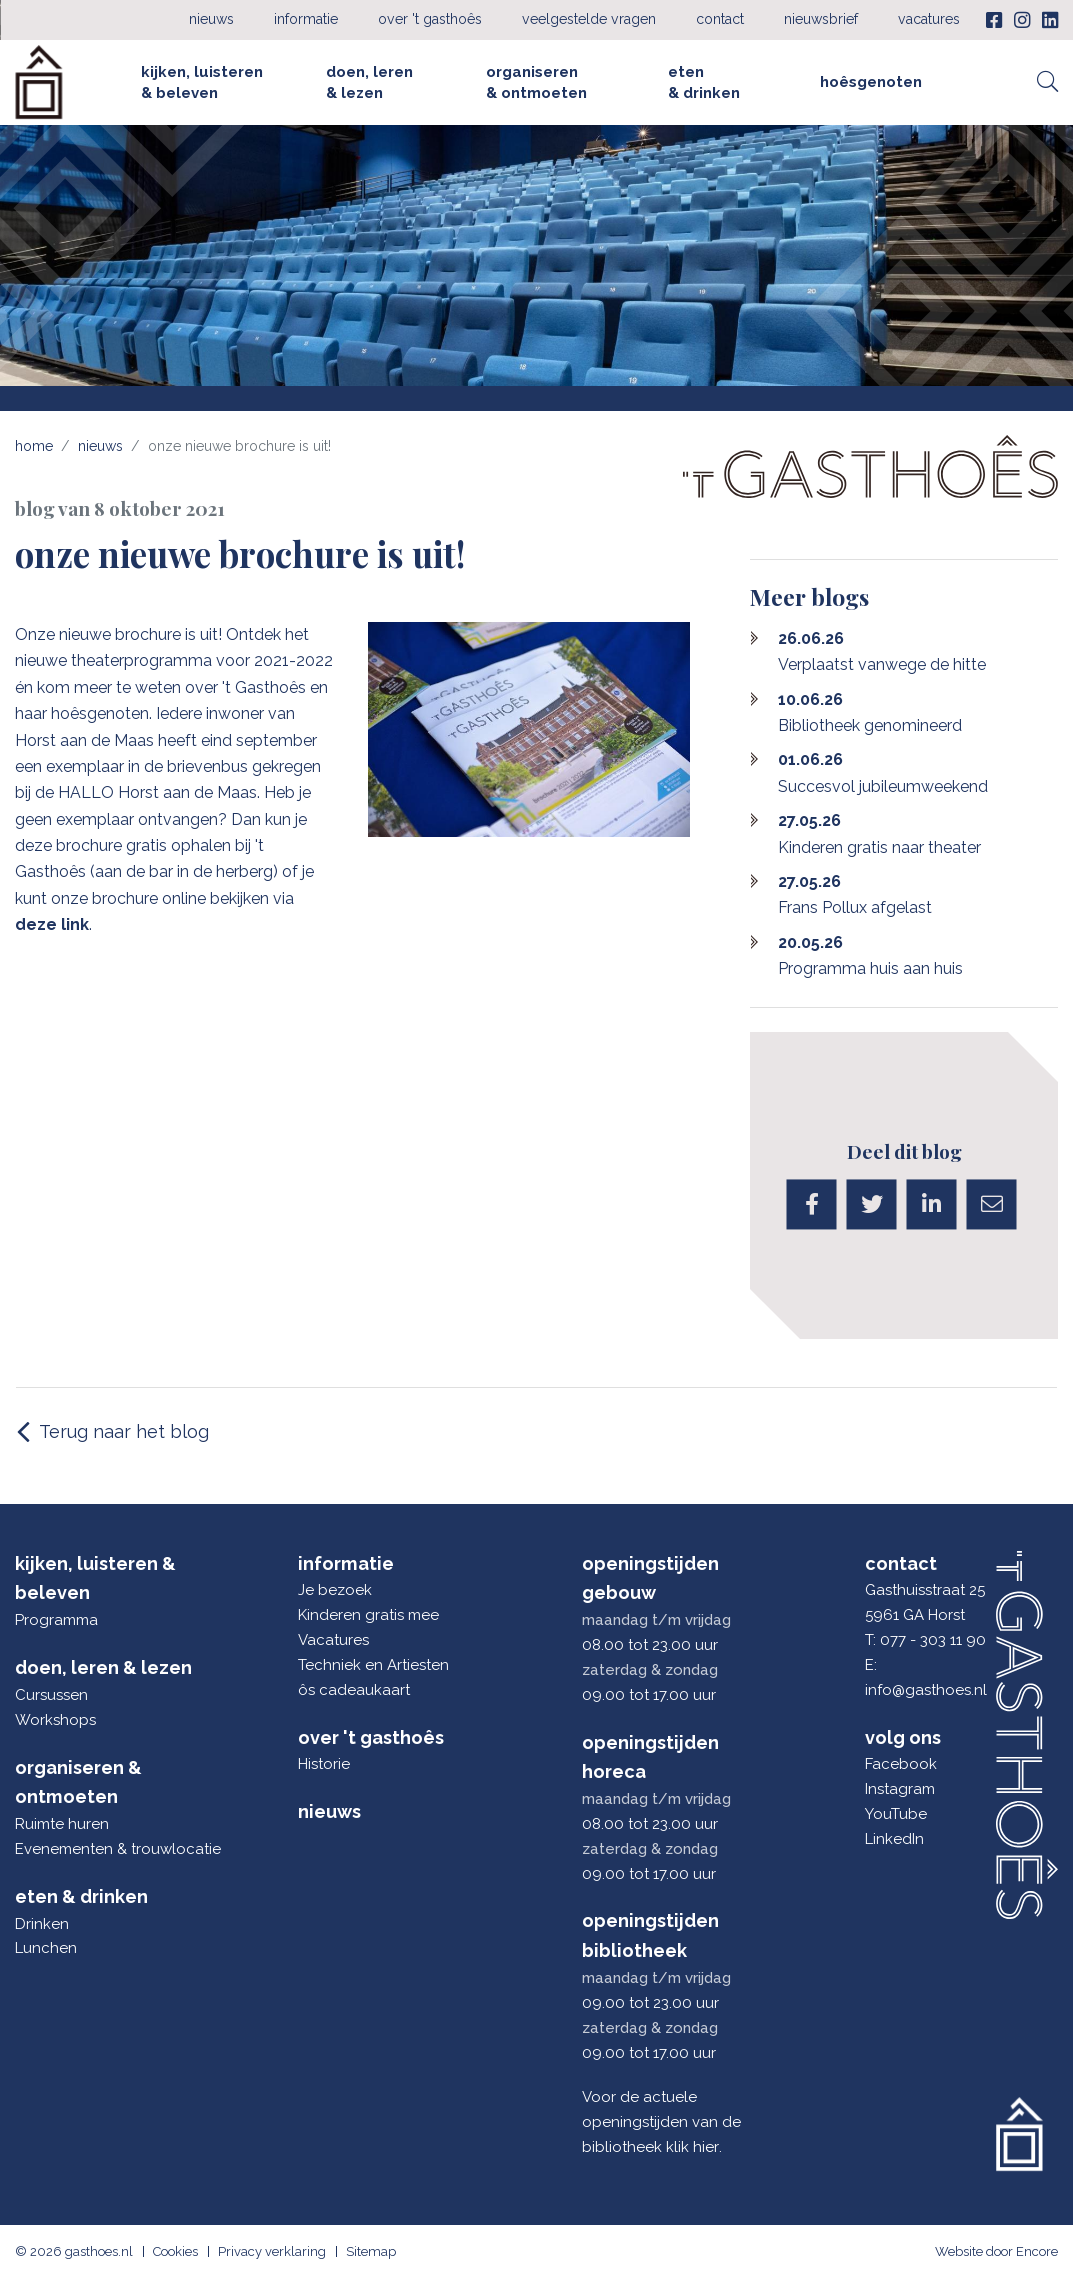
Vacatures (929, 19)
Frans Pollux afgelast (855, 894)
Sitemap (371, 2251)
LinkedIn (894, 1839)
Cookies (175, 2251)
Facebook (901, 1764)
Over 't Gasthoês (430, 19)
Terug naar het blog (124, 1431)
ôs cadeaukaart (354, 1690)
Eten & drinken (704, 82)
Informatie (306, 19)
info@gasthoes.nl (926, 1690)
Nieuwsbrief (821, 19)
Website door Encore (996, 2251)
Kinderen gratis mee (368, 1615)
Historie (324, 1764)
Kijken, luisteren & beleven (202, 82)
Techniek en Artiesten (373, 1665)
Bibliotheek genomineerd (870, 712)
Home (34, 446)
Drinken (42, 1924)
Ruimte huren (62, 1824)
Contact (720, 19)
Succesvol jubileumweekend (883, 772)
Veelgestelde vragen (589, 19)
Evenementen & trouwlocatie (111, 1849)
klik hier (692, 2147)
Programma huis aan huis (870, 955)
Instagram (900, 1789)
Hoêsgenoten (871, 82)
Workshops (55, 1720)
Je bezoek (335, 1590)
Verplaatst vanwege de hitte (882, 651)
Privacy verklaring (272, 2251)
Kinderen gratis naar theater (879, 833)
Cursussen (51, 1695)
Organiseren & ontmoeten (536, 82)
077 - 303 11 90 (933, 1640)
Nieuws (211, 19)
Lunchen (46, 1948)
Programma (56, 1620)
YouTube (896, 1814)
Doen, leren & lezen (369, 82)
